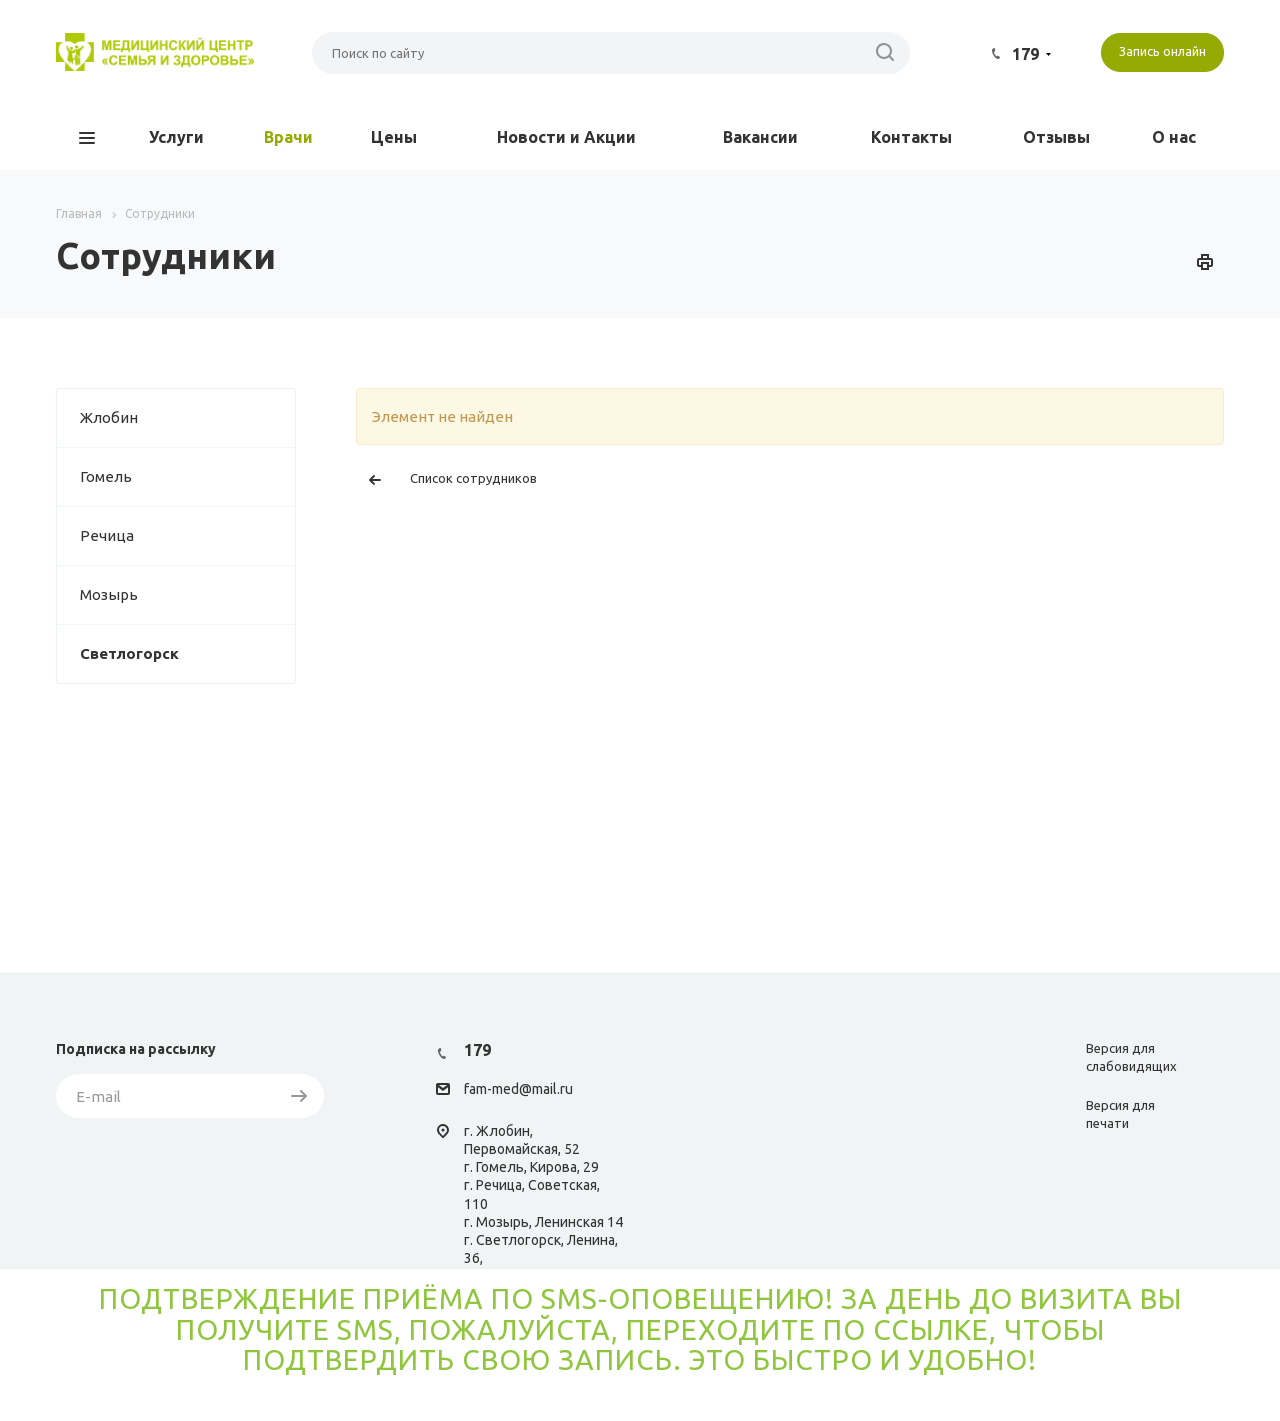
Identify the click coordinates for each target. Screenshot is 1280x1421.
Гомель (187, 477)
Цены (394, 137)
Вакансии (760, 137)
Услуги (176, 137)
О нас (1174, 137)
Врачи (288, 137)
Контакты (911, 137)
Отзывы (1056, 137)
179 (1025, 54)
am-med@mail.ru (521, 1090)
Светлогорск (187, 654)
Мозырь (187, 595)
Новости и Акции (566, 137)
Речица (187, 536)
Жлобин (187, 418)
